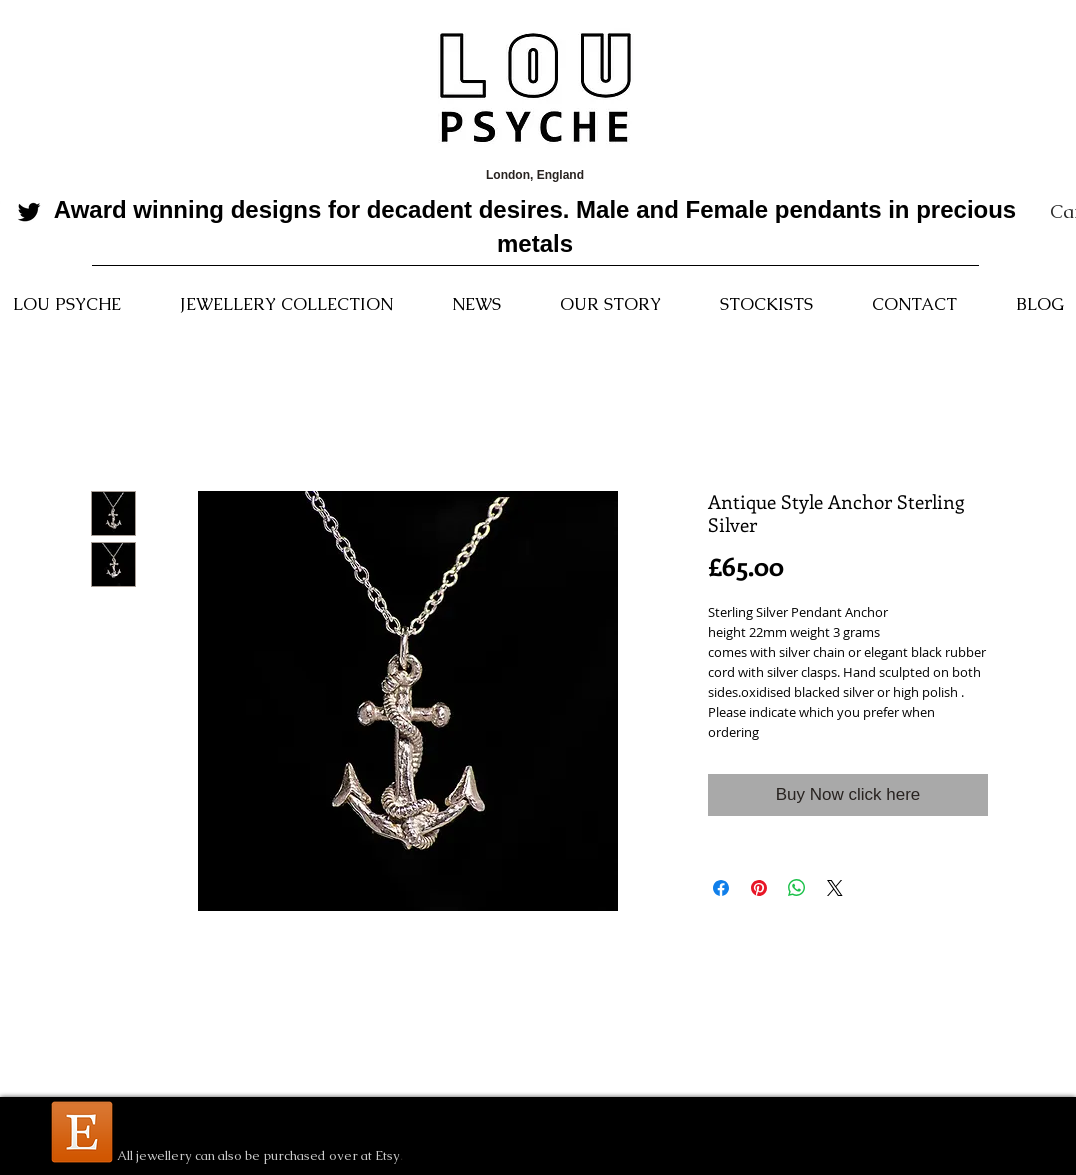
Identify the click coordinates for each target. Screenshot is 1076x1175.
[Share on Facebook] (721, 888)
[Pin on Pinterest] (759, 888)
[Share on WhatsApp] (797, 888)
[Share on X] (835, 888)
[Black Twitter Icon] (29, 212)
